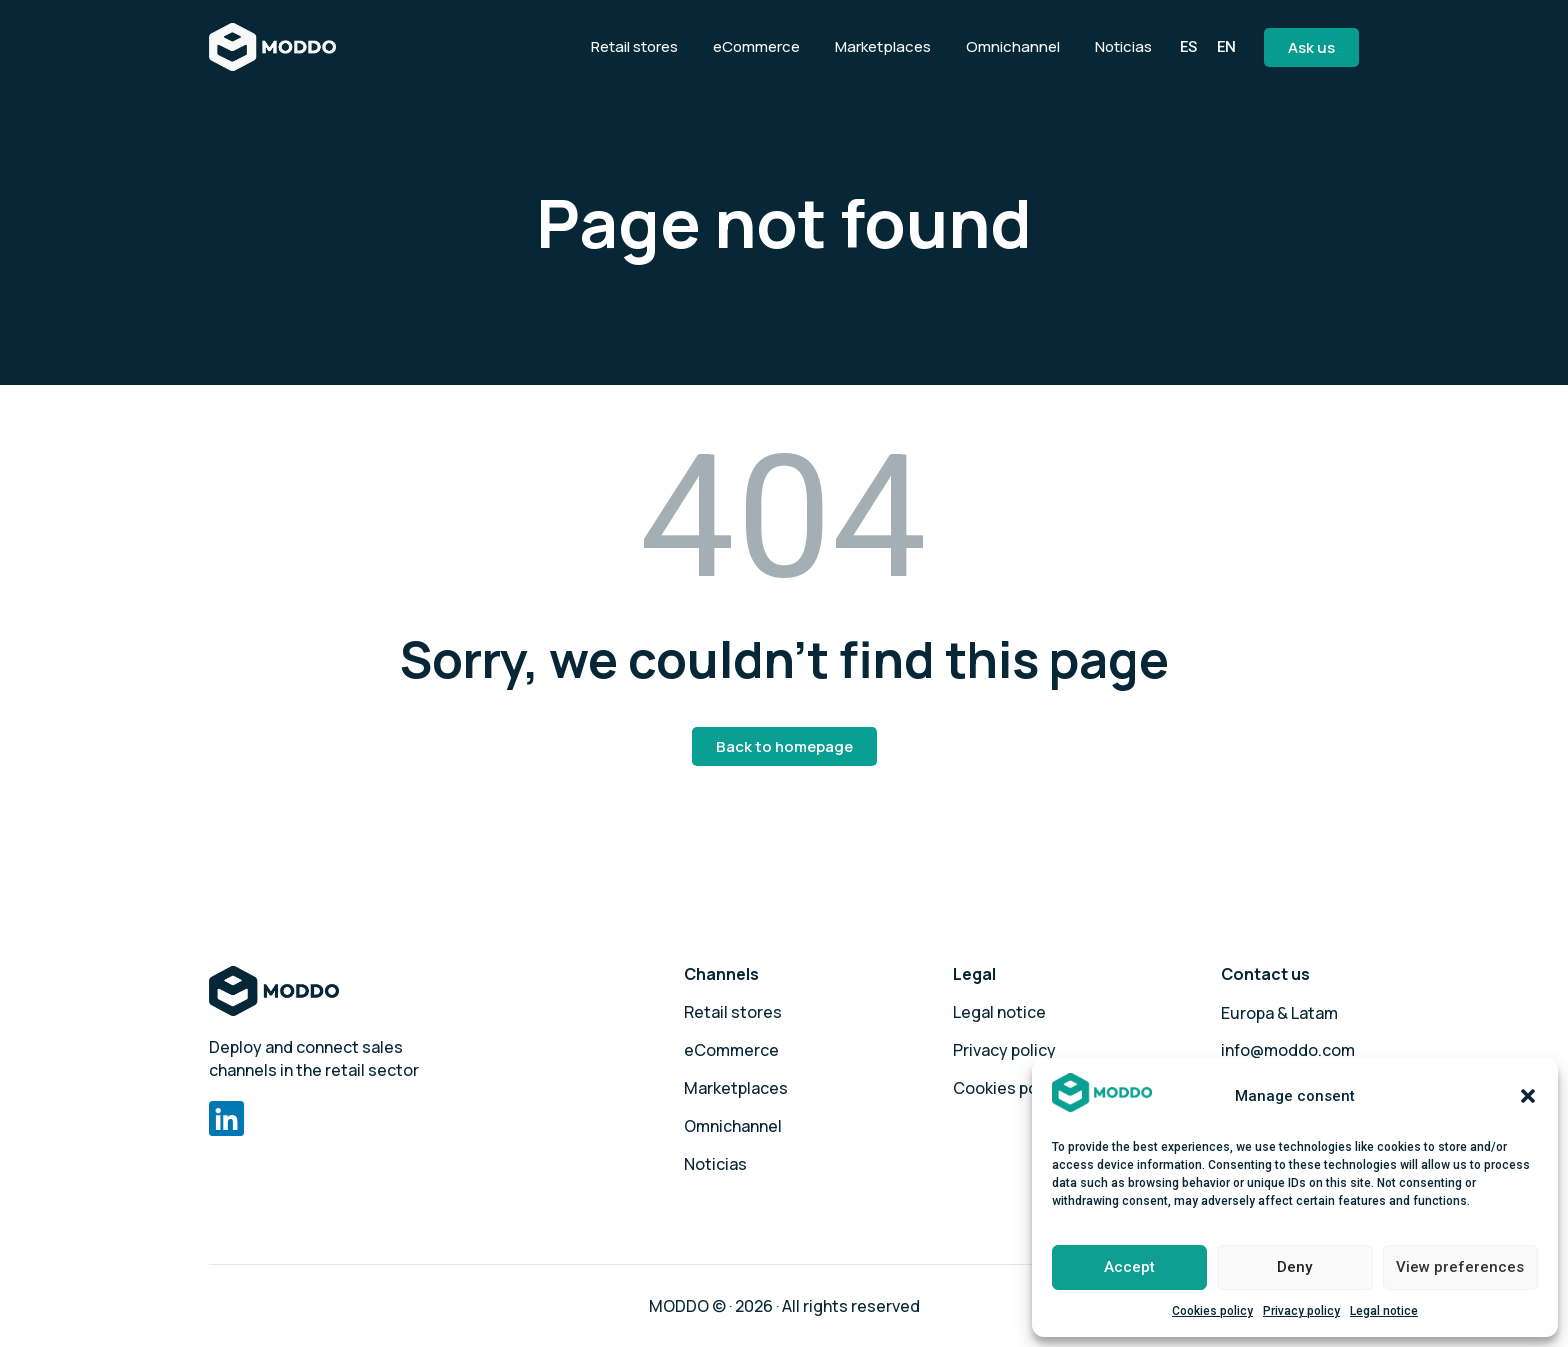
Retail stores (733, 1012)
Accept (1129, 1267)
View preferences (1460, 1267)
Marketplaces (736, 1088)
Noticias (715, 1164)
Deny (1294, 1267)
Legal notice (1384, 1311)
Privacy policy (1301, 1311)
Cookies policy (1212, 1311)
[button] (1528, 1096)
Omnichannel (733, 1126)
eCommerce (731, 1050)
